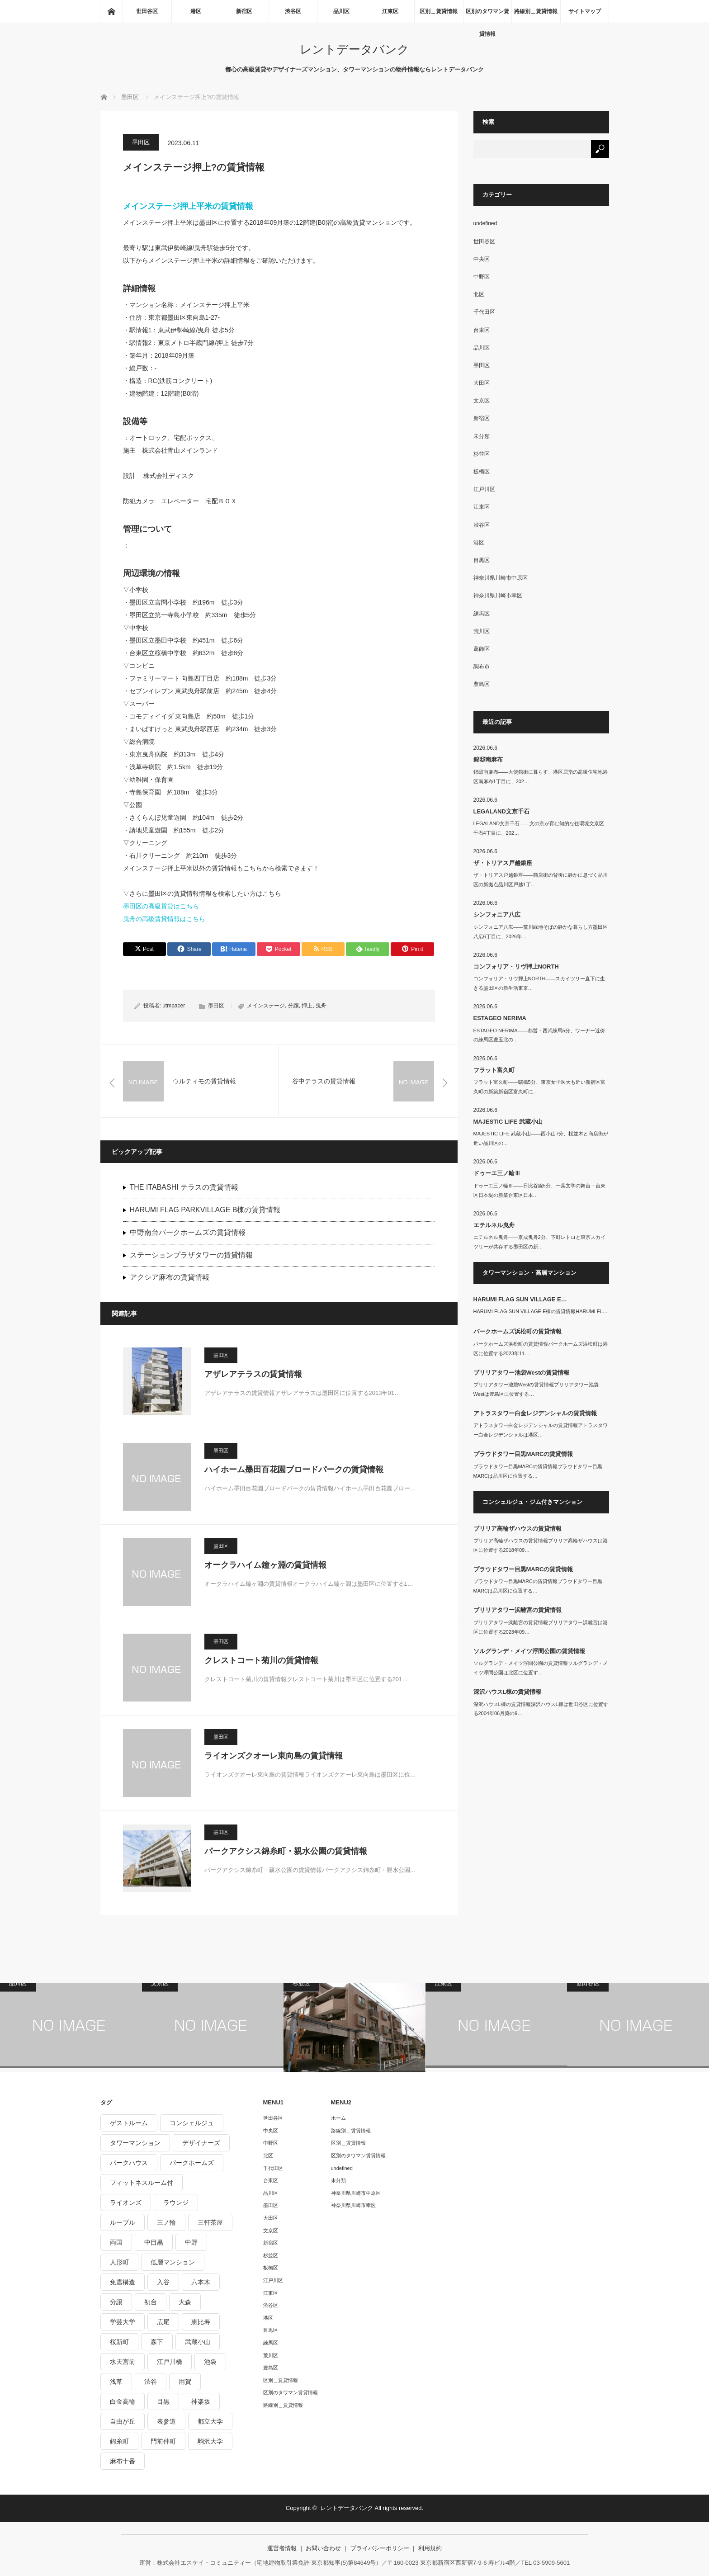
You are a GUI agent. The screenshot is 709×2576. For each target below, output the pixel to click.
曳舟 (321, 1005)
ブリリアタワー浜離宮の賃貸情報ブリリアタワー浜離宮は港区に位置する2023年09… (540, 1627)
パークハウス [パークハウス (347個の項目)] (129, 2162)
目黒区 (481, 560)
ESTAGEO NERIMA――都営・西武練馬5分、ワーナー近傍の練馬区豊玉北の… (539, 1035)
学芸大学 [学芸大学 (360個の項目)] (122, 2321)
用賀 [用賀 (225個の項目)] (185, 2381)
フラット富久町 (494, 1070)
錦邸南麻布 (488, 759)
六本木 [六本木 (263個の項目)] (200, 2282)
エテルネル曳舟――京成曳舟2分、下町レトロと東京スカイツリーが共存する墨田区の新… (539, 1241)
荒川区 (481, 631)
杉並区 (481, 454)
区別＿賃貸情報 (439, 11)
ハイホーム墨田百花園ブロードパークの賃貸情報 (293, 1469)
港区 (195, 11)
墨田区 (141, 142)
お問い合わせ (323, 2548)
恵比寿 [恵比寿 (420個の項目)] (200, 2321)
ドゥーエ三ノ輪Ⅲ (496, 1173)
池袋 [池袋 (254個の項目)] (210, 2361)
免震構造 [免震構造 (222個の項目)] (122, 2282)
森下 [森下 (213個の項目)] (157, 2341)
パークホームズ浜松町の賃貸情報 (517, 1331)
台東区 (481, 330)
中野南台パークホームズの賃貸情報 (188, 1232)
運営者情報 (282, 2548)
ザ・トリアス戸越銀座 (502, 863)
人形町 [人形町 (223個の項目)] (119, 2262)
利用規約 (430, 2548)
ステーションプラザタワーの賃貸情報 (191, 1255)
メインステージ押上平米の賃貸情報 (188, 206)
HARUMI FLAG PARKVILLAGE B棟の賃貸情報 (205, 1210)
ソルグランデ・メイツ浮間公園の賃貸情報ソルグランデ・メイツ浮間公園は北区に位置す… (540, 1667)
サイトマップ (584, 11)
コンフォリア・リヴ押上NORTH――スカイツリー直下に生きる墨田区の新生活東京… (539, 983)
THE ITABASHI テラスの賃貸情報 (184, 1187)
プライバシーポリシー (379, 2548)
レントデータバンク (354, 49)
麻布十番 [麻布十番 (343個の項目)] (122, 2461)
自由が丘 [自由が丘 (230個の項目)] (122, 2421)
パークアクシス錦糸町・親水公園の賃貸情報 (285, 1851)
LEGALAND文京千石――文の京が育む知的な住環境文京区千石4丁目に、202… (539, 828)
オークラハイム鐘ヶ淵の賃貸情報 (265, 1564)
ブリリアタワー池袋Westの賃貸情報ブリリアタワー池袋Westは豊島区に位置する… (536, 1389)
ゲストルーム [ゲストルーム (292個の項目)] (129, 2123)
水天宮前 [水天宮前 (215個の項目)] (122, 2361)
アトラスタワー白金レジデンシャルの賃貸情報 (535, 1413)
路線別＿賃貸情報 (536, 11)
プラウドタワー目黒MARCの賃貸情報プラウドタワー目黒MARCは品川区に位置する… (537, 1471)
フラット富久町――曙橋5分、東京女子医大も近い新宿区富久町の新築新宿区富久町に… (539, 1086)
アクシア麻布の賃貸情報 (169, 1277)
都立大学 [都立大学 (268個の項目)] (210, 2421)
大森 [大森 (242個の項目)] (185, 2302)
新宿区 (244, 11)
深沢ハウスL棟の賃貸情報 (507, 1691)
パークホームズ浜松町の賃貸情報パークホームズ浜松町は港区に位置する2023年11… (540, 1348)
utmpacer (173, 1005)
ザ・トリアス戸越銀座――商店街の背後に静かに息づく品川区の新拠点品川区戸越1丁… (540, 879)
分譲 (293, 1005)
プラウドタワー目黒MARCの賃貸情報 (523, 1454)
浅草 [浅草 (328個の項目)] (116, 2381)
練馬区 (481, 613)
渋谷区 (293, 11)
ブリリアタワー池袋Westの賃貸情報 (521, 1372)
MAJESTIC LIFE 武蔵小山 (508, 1121)
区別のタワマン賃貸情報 (487, 15)
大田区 (481, 383)
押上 (307, 1005)
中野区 (481, 277)
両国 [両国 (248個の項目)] (116, 2242)
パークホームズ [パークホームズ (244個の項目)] (192, 2162)
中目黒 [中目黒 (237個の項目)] (153, 2242)
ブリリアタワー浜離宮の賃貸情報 (517, 1610)
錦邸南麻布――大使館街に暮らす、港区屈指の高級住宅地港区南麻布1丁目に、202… (540, 776)
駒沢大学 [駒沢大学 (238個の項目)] (210, 2441)
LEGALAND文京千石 (501, 811)
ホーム (338, 2118)
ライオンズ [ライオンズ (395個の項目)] (126, 2202)
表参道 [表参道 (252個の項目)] (166, 2421)
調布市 (481, 666)
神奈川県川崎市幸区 (497, 595)
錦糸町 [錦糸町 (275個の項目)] (119, 2441)
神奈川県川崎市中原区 (500, 578)
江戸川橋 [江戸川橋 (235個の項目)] (169, 2361)
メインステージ (266, 1005)
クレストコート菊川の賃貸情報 (261, 1660)
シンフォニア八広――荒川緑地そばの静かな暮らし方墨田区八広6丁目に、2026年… (540, 931)
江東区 (390, 11)
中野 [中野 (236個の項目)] (191, 2242)
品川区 (341, 11)
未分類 (481, 436)
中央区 (481, 259)
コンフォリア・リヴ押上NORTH (516, 966)
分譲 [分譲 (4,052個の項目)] (116, 2302)
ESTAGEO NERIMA (500, 1018)
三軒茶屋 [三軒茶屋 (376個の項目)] (210, 2222)
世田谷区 (147, 11)
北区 (478, 294)
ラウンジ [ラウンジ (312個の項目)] (176, 2202)
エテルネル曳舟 (494, 1225)
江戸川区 (484, 489)
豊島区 (481, 684)
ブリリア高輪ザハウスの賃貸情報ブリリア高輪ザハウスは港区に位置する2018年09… (540, 1545)
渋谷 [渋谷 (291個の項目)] (150, 2381)
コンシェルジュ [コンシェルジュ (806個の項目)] (192, 2123)
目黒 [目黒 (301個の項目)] (163, 2401)
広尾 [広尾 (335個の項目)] (163, 2321)
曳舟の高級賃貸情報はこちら (164, 918)
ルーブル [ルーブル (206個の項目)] (122, 2222)
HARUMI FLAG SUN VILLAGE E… (520, 1299)
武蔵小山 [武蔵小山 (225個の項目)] (197, 2341)
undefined (485, 223)
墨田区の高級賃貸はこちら (161, 906)
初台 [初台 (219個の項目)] (150, 2302)
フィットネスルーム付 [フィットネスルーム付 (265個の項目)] (141, 2182)
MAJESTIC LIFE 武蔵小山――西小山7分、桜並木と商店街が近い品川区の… (541, 1138)
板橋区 (481, 471)
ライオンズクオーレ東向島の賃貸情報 (273, 1755)
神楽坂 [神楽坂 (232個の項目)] (200, 2401)
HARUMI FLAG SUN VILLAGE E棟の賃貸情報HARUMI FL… (540, 1311)
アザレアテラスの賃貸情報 (253, 1374)
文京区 (481, 400)
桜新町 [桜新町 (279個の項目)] (119, 2341)
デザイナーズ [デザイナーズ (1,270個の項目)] (201, 2142)
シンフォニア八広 (496, 914)
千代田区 (484, 312)
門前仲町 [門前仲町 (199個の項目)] (163, 2441)
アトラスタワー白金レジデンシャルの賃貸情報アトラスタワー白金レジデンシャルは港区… (540, 1430)
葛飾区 (481, 649)
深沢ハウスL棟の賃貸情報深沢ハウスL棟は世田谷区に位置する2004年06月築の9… (540, 1709)
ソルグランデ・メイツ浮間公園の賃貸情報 (529, 1651)
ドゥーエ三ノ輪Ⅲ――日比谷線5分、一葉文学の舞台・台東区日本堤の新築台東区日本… (539, 1190)
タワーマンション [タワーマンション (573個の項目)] (135, 2142)
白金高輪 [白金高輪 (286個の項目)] (122, 2401)
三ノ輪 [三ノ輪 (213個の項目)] (166, 2222)
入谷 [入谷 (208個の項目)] (163, 2282)
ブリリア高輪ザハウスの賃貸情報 (517, 1528)
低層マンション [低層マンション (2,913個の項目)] (173, 2262)
